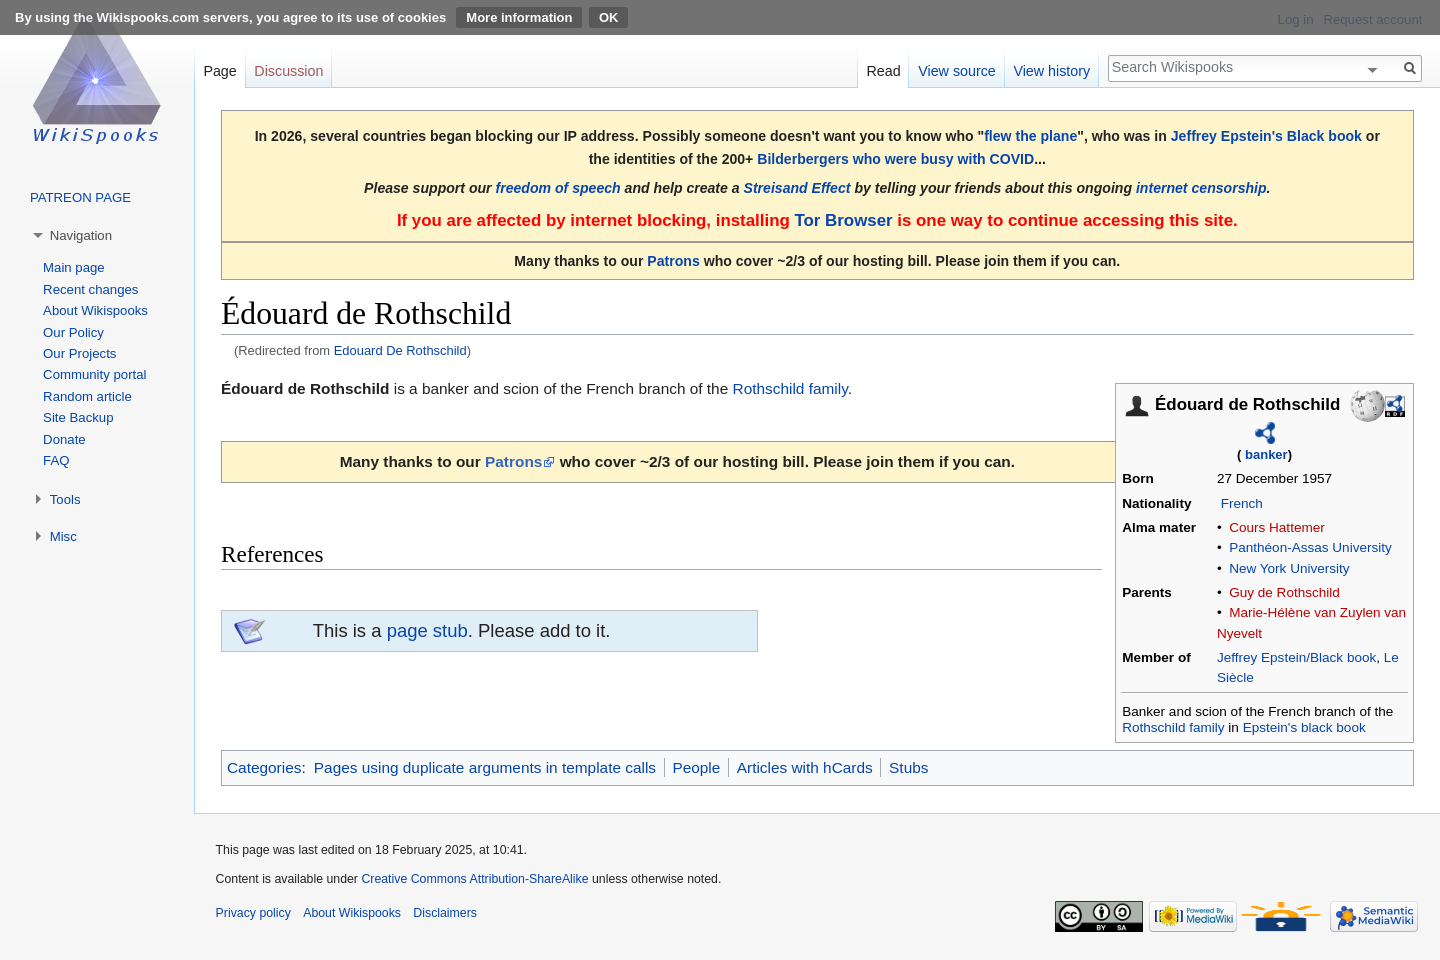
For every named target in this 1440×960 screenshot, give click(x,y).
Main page (74, 267)
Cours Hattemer (1277, 527)
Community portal (94, 374)
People (696, 767)
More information (519, 17)
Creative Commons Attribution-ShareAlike (474, 879)
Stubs (908, 767)
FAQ (56, 460)
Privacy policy (253, 913)
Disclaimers (445, 913)
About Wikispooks (95, 310)
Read (883, 71)
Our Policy (73, 332)
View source (957, 71)
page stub (427, 630)
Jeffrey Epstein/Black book (1296, 657)
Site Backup (78, 417)
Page (219, 71)
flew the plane (1030, 136)
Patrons (673, 261)
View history (1051, 71)
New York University (1289, 568)
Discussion (288, 71)
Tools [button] (65, 499)
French (1242, 503)
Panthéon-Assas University (1310, 547)
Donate (64, 439)
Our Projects (79, 353)
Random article (87, 396)
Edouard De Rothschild (400, 350)
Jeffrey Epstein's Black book (1266, 136)
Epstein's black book (1304, 727)
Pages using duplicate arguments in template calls (485, 767)
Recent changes (90, 289)
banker (1266, 454)
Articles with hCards (805, 767)
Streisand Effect (797, 188)
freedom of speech (558, 188)
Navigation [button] (81, 235)
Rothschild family (1173, 727)
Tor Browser (843, 220)
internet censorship (1201, 188)
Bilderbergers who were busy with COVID (895, 159)
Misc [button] (63, 536)
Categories (264, 767)
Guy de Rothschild (1284, 592)
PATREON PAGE (80, 197)
